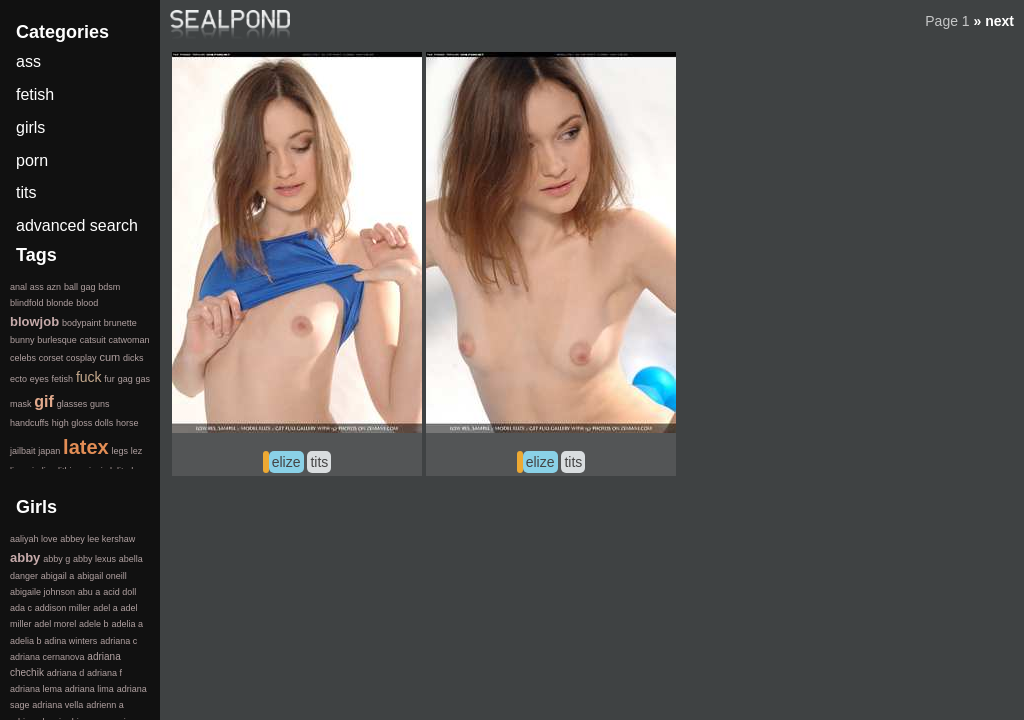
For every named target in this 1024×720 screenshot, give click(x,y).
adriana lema (36, 689)
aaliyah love (34, 539)
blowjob (34, 321)
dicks (133, 358)
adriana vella (57, 705)
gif (44, 401)
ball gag (80, 287)
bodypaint (81, 323)
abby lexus (94, 559)
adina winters (70, 641)
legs (119, 451)
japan (49, 451)
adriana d (66, 673)
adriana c (118, 641)
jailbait (23, 451)
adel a (105, 608)
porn (32, 160)
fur (109, 379)
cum (109, 357)
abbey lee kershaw (97, 539)
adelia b (26, 641)
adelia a (127, 624)
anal (18, 287)
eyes (39, 379)
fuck (89, 377)
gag (125, 379)
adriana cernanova (47, 657)
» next (994, 21)
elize (286, 462)
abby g (56, 559)
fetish (35, 94)
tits (319, 462)
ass (28, 61)
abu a (89, 592)
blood (87, 303)
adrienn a (105, 705)
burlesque (57, 340)
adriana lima (89, 689)
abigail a (58, 576)
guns (100, 404)
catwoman (128, 340)
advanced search (77, 225)
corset (51, 358)
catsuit (93, 340)
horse (127, 423)
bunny (22, 340)
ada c (21, 608)
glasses (72, 404)
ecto (18, 379)
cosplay (81, 358)
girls (30, 127)
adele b (94, 624)
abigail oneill (102, 576)
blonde (59, 303)
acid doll (119, 592)
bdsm (109, 287)
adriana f (104, 673)
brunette (120, 323)
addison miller (63, 608)
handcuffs (29, 423)
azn (54, 287)
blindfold (27, 303)
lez (137, 451)
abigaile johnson (42, 592)
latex (86, 447)
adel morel (55, 624)
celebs (23, 358)
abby (25, 557)
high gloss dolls (83, 423)
